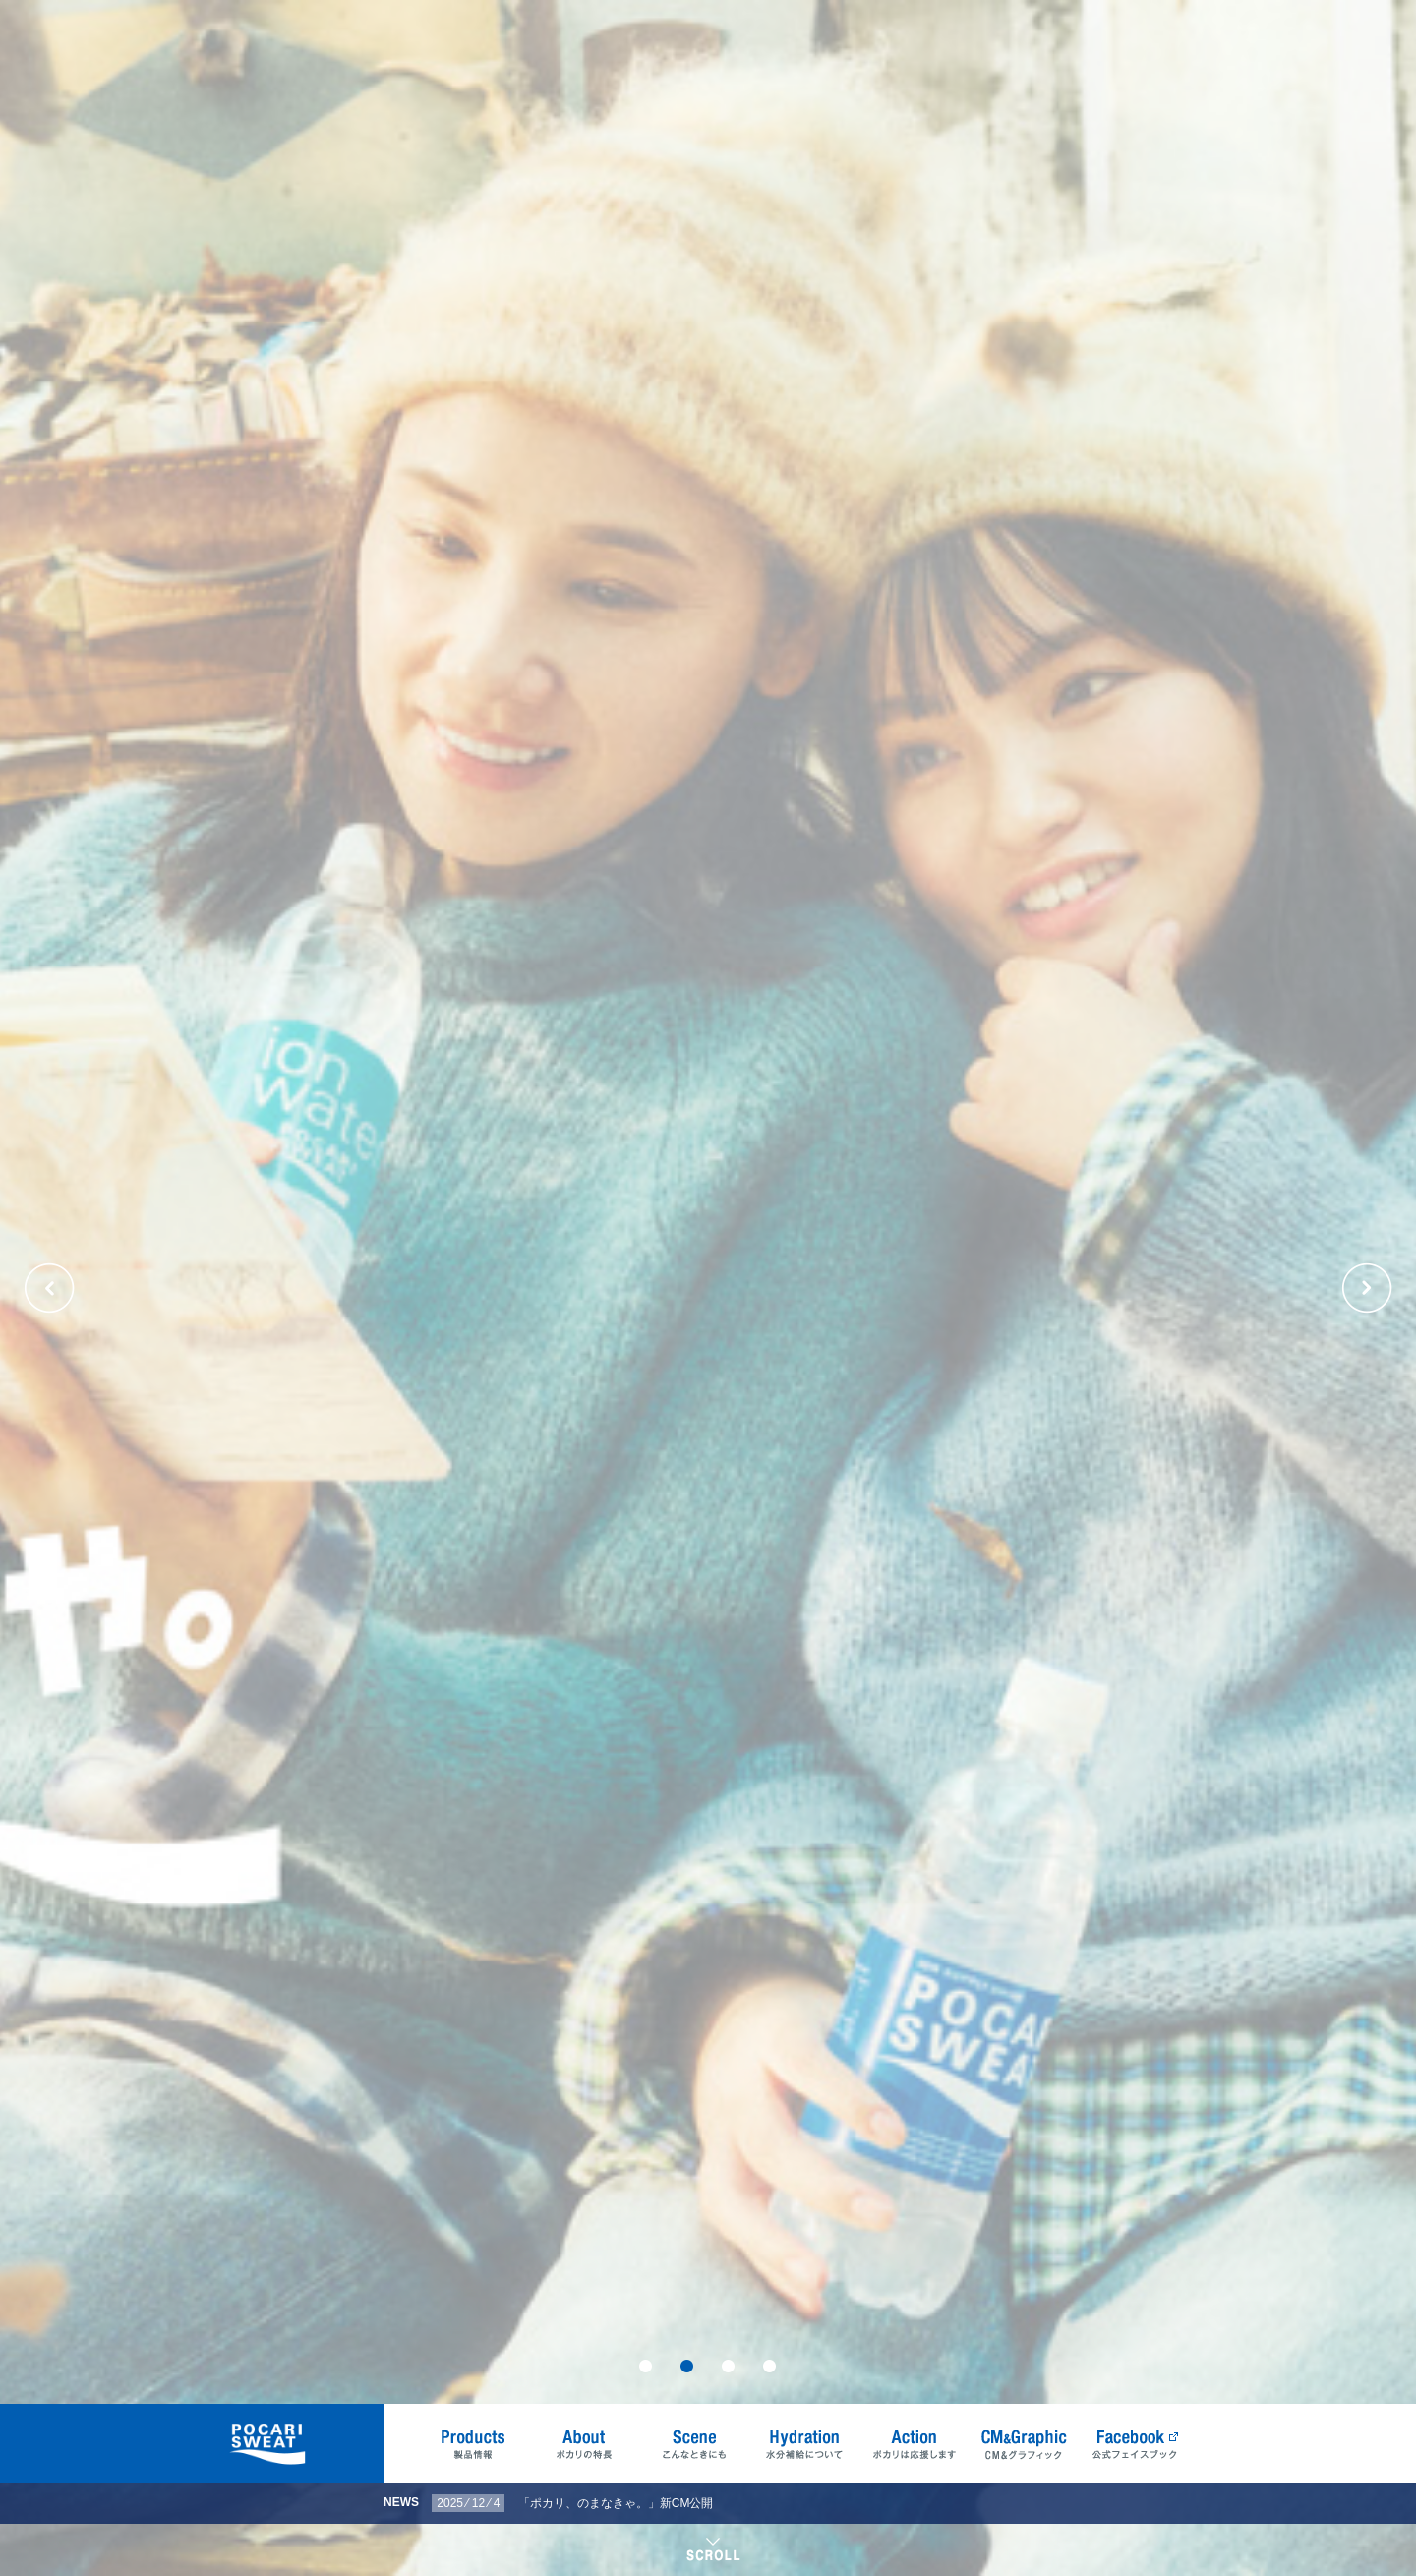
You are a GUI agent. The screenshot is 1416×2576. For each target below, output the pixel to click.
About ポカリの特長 (584, 2443)
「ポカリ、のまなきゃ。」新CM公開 (616, 2503)
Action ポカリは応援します (914, 2443)
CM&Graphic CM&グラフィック (1025, 2443)
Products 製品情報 (474, 2443)
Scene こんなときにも (694, 2443)
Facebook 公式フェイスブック (1135, 2443)
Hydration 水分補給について (804, 2443)
